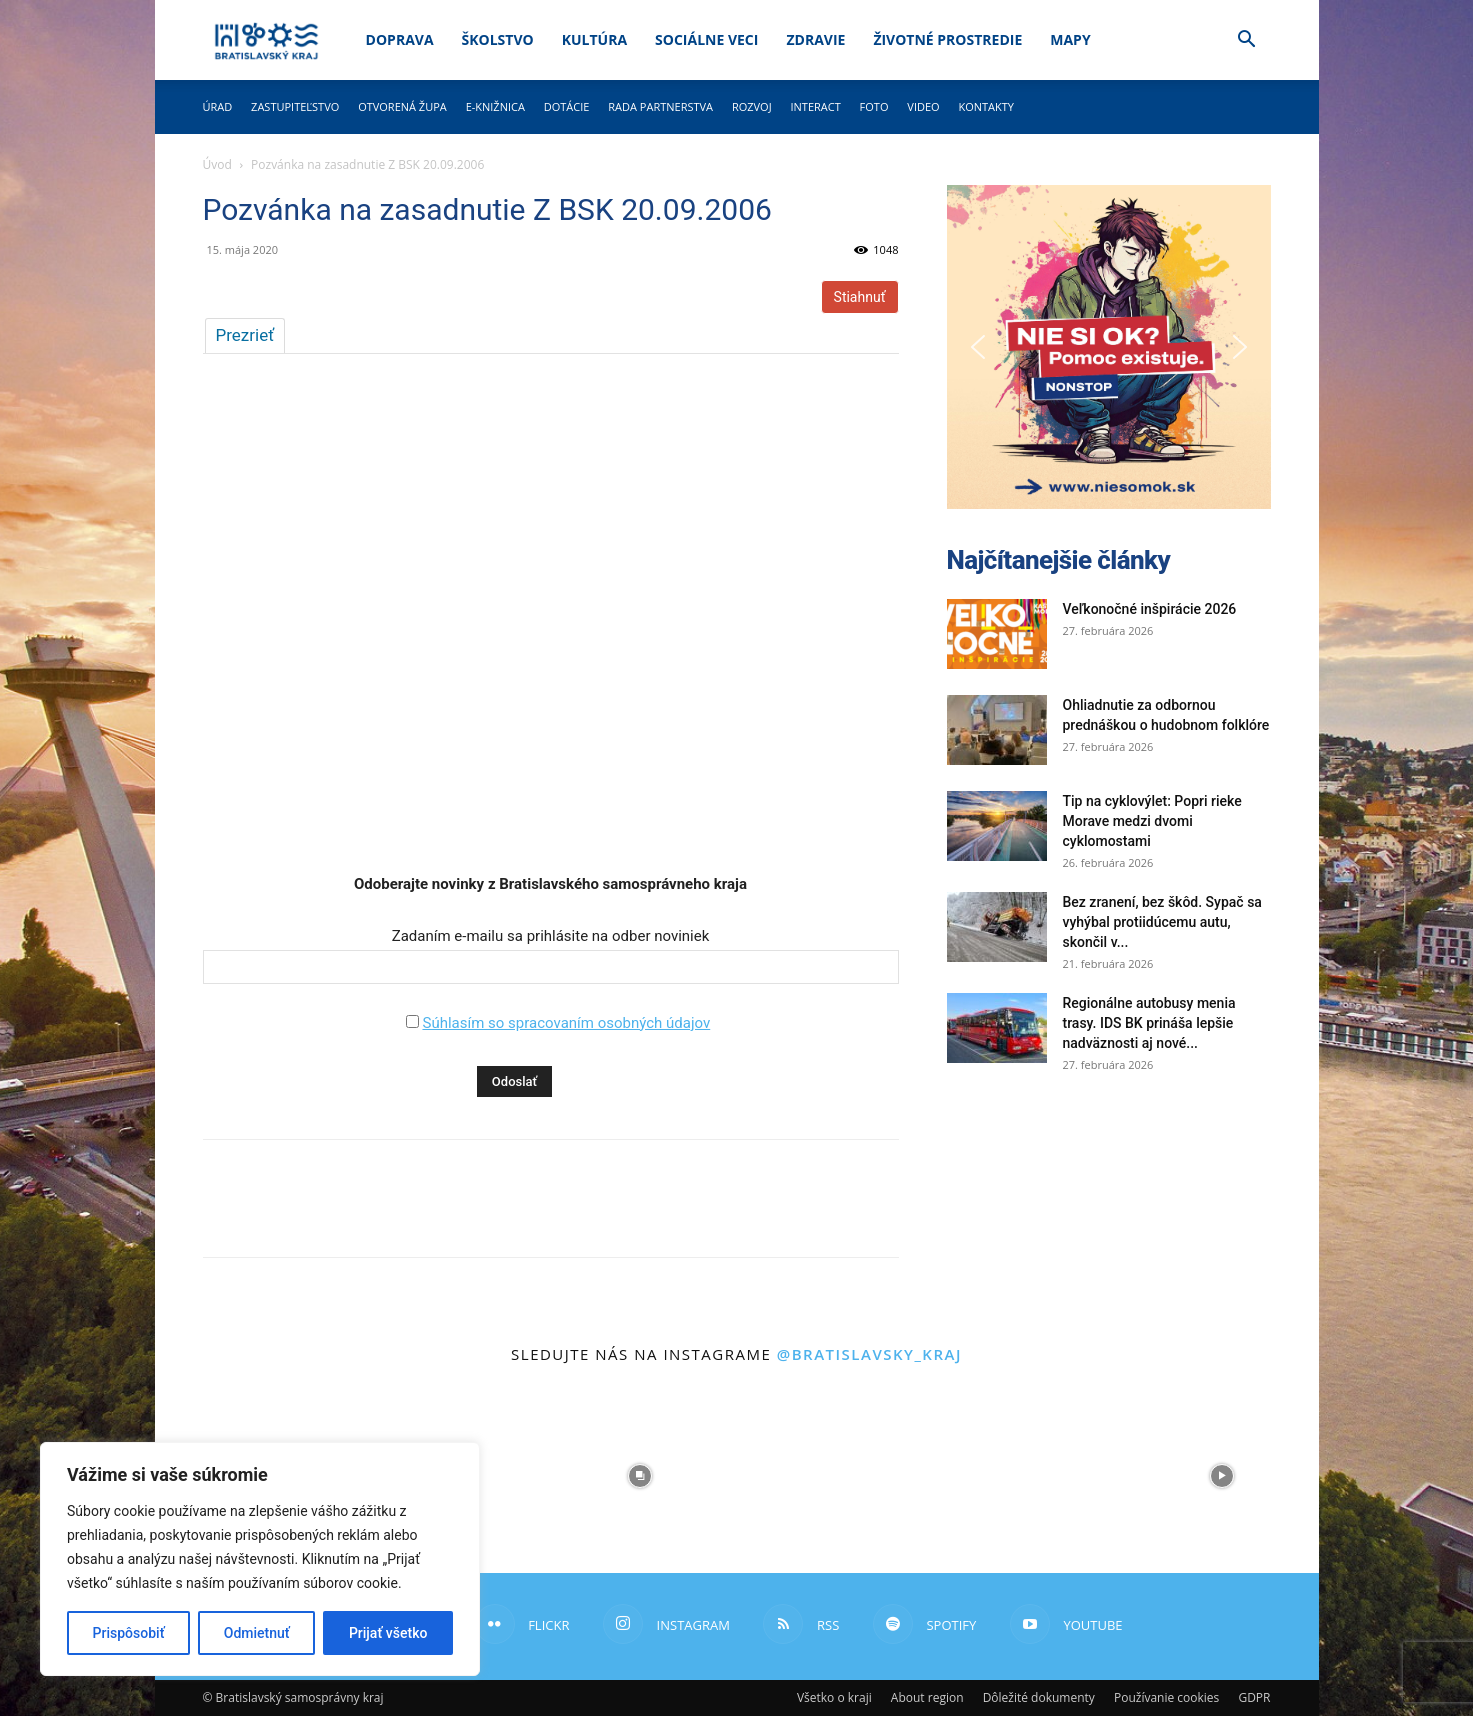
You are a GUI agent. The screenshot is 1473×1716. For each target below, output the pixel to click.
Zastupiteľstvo (295, 106)
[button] (1247, 41)
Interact (815, 106)
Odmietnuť (257, 1633)
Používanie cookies (1166, 1697)
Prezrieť (245, 335)
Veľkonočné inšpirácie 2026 (1150, 609)
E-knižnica (495, 106)
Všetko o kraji (834, 1697)
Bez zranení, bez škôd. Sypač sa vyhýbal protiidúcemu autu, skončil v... (1162, 922)
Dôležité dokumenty (1039, 1697)
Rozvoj (752, 106)
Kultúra (594, 39)
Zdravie (815, 39)
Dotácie (567, 106)
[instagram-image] (640, 1476)
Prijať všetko (388, 1633)
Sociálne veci (706, 39)
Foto (874, 106)
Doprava (400, 39)
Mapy (1070, 39)
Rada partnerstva (660, 106)
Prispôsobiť (129, 1633)
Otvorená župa (402, 106)
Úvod (217, 164)
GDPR (1254, 1697)
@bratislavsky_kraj (869, 1354)
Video (923, 106)
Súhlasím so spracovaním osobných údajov (566, 1023)
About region (927, 1697)
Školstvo (498, 39)
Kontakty (986, 106)
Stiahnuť (860, 297)
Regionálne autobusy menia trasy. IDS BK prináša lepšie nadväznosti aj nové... (1149, 1023)
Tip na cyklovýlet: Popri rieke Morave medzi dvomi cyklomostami (1152, 821)
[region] (260, 1559)
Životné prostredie (947, 39)
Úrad (218, 106)
